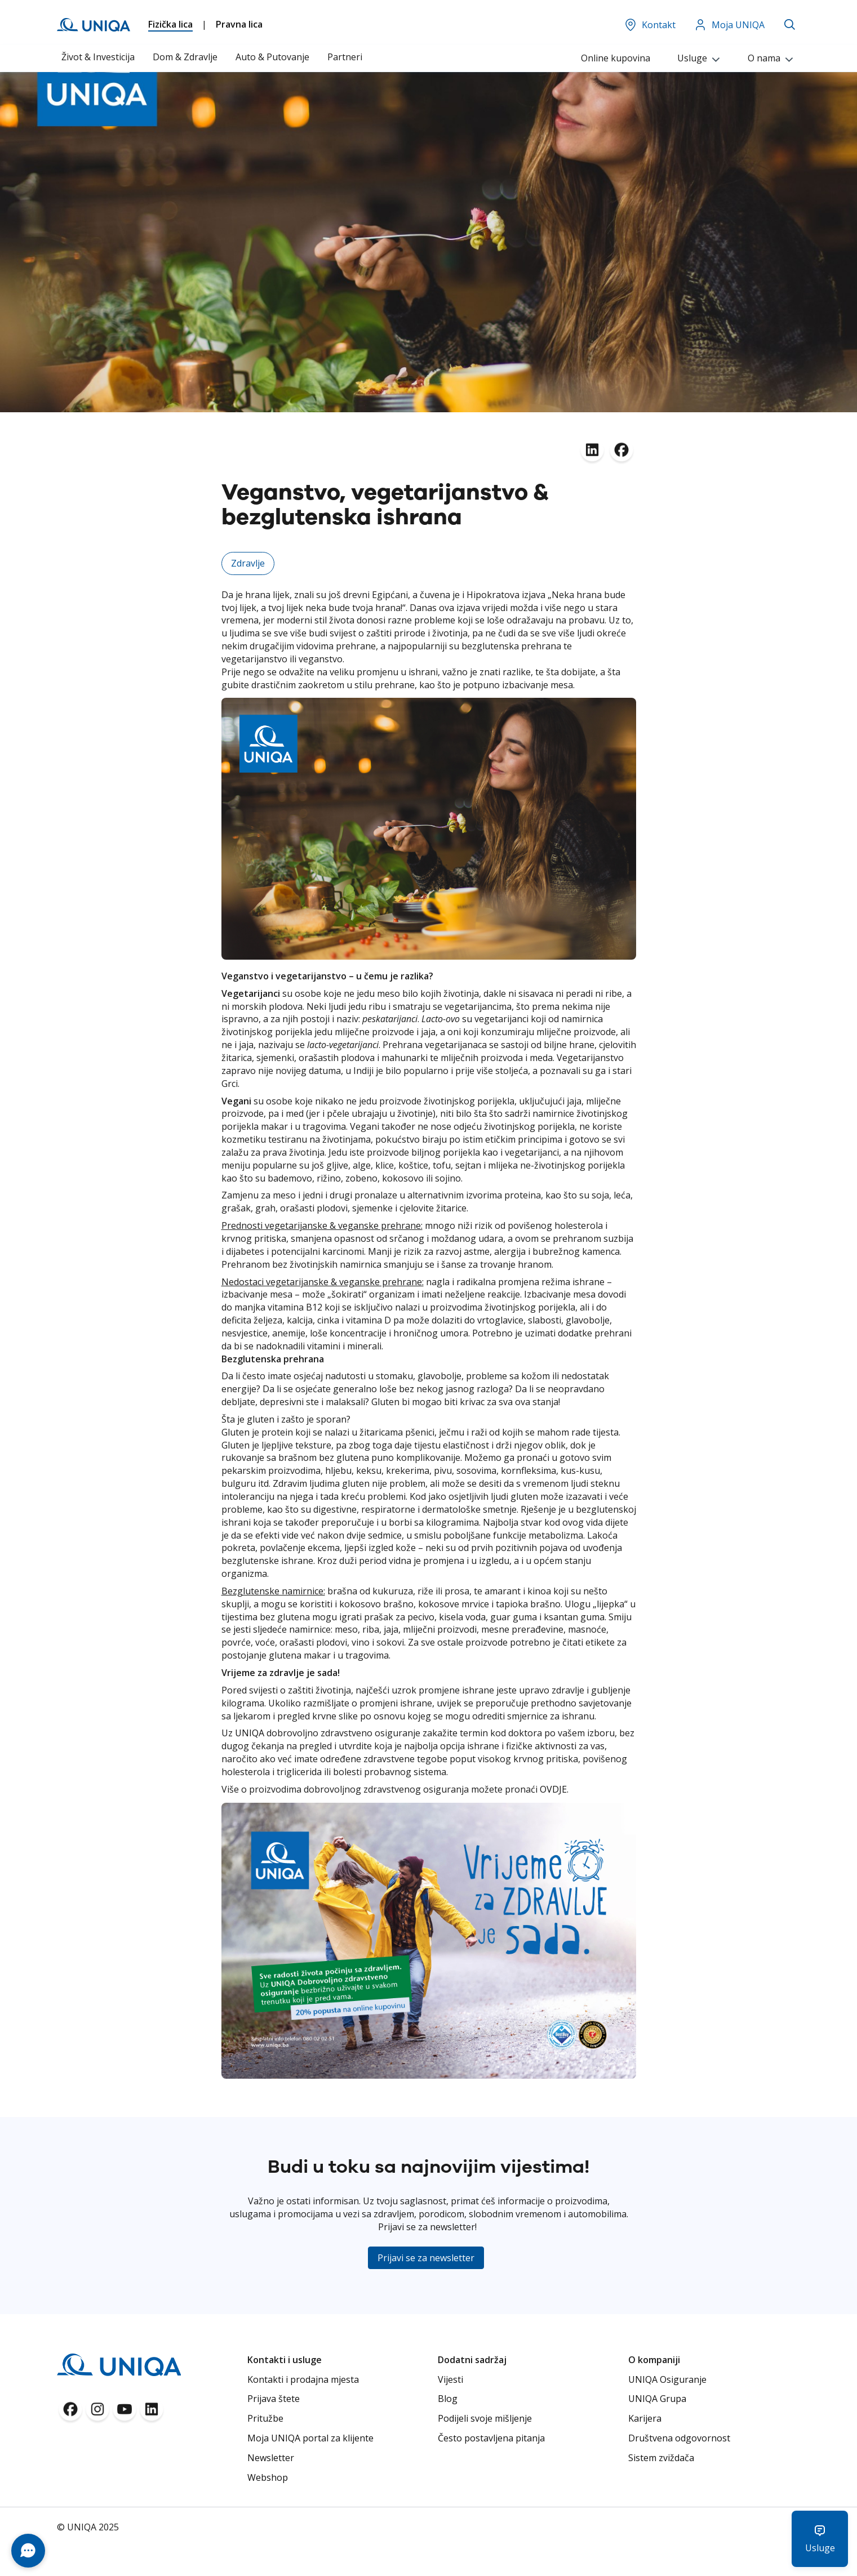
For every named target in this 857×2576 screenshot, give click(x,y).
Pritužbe (265, 2418)
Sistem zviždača (661, 2458)
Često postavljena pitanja (491, 2438)
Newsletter (270, 2458)
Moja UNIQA (729, 25)
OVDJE (553, 1789)
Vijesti (450, 2379)
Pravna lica (239, 24)
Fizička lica (170, 24)
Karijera (644, 2418)
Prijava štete (273, 2398)
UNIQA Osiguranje (667, 2379)
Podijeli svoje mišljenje (485, 2418)
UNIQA (249, 1733)
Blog (448, 2398)
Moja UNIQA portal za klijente (310, 2438)
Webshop (267, 2477)
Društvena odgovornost (679, 2438)
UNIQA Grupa (657, 2398)
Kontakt (650, 25)
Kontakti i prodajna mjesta (303, 2379)
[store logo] (93, 25)
